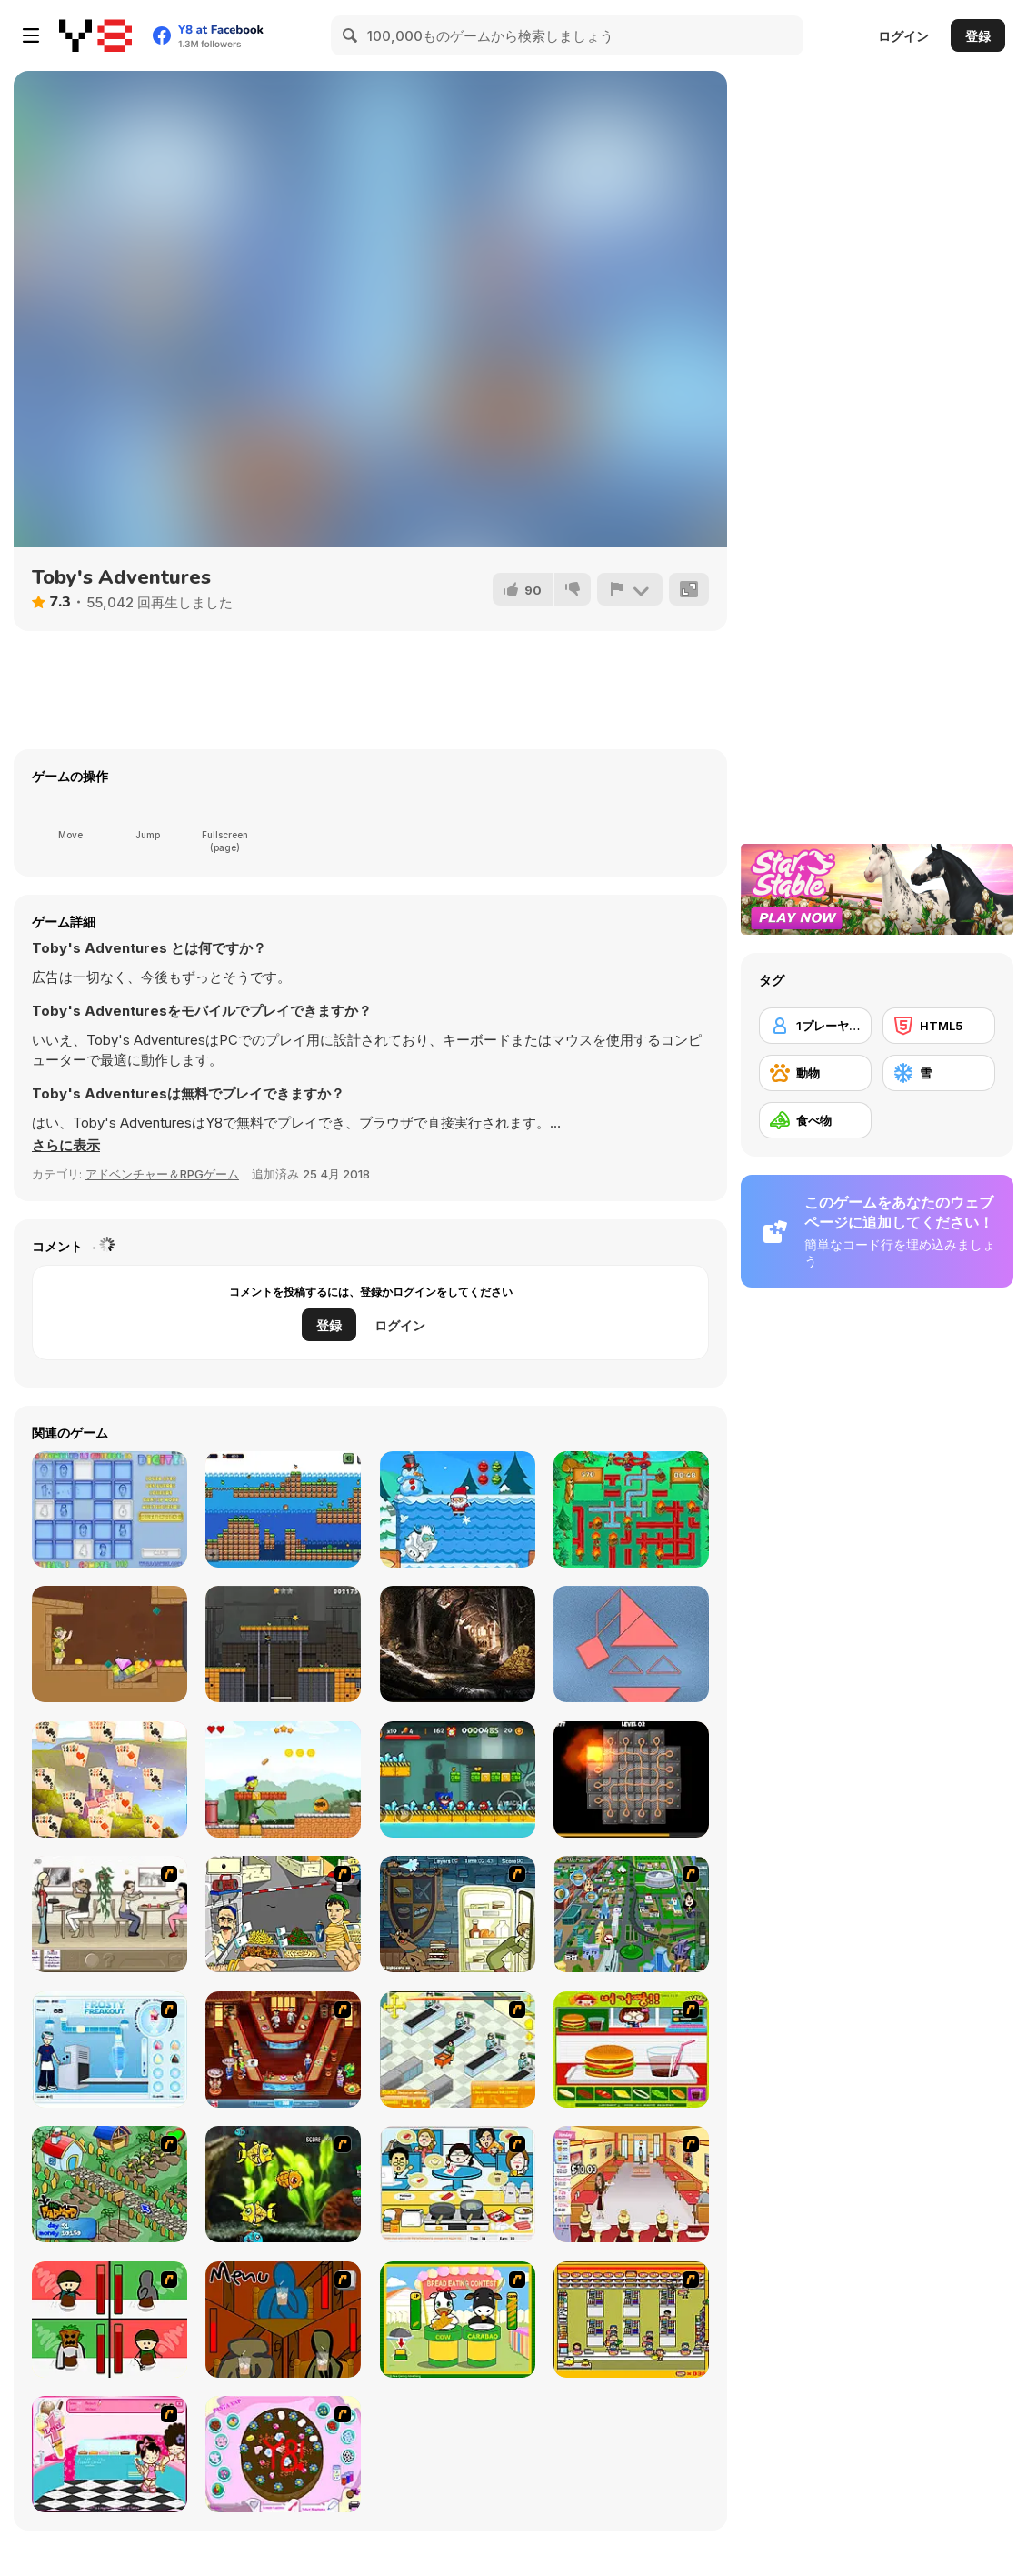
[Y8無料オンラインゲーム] (95, 35)
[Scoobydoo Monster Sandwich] (457, 1914)
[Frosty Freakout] (109, 2049)
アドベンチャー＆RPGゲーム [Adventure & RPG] (162, 1174)
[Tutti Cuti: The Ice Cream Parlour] (109, 2454)
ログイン (903, 36)
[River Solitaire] (109, 1779)
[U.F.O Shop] (631, 2319)
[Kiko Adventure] (283, 1509)
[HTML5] (938, 1025)
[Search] (351, 35)
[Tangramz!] (631, 1644)
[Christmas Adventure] (457, 1509)
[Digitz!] (109, 1509)
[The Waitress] (109, 1914)
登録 (978, 36)
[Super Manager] (457, 2049)
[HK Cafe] (457, 2184)
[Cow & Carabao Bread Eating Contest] (457, 2319)
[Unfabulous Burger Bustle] (631, 2184)
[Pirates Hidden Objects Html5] (457, 1644)
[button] (66, 1146)
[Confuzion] (631, 1779)
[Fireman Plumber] (631, 1509)
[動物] (815, 1073)
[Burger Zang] (631, 2049)
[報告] (630, 589)
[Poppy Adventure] (457, 1779)
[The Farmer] (109, 2184)
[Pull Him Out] (109, 1644)
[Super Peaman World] (283, 1779)
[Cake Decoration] (283, 2454)
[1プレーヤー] (815, 1025)
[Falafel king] (283, 1914)
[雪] (938, 1073)
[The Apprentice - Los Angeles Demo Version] (283, 2049)
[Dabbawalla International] (631, 1914)
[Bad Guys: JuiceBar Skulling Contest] (283, 2319)
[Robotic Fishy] (283, 2184)
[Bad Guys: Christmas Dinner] (109, 2319)
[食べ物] (815, 1120)
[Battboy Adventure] (283, 1644)
